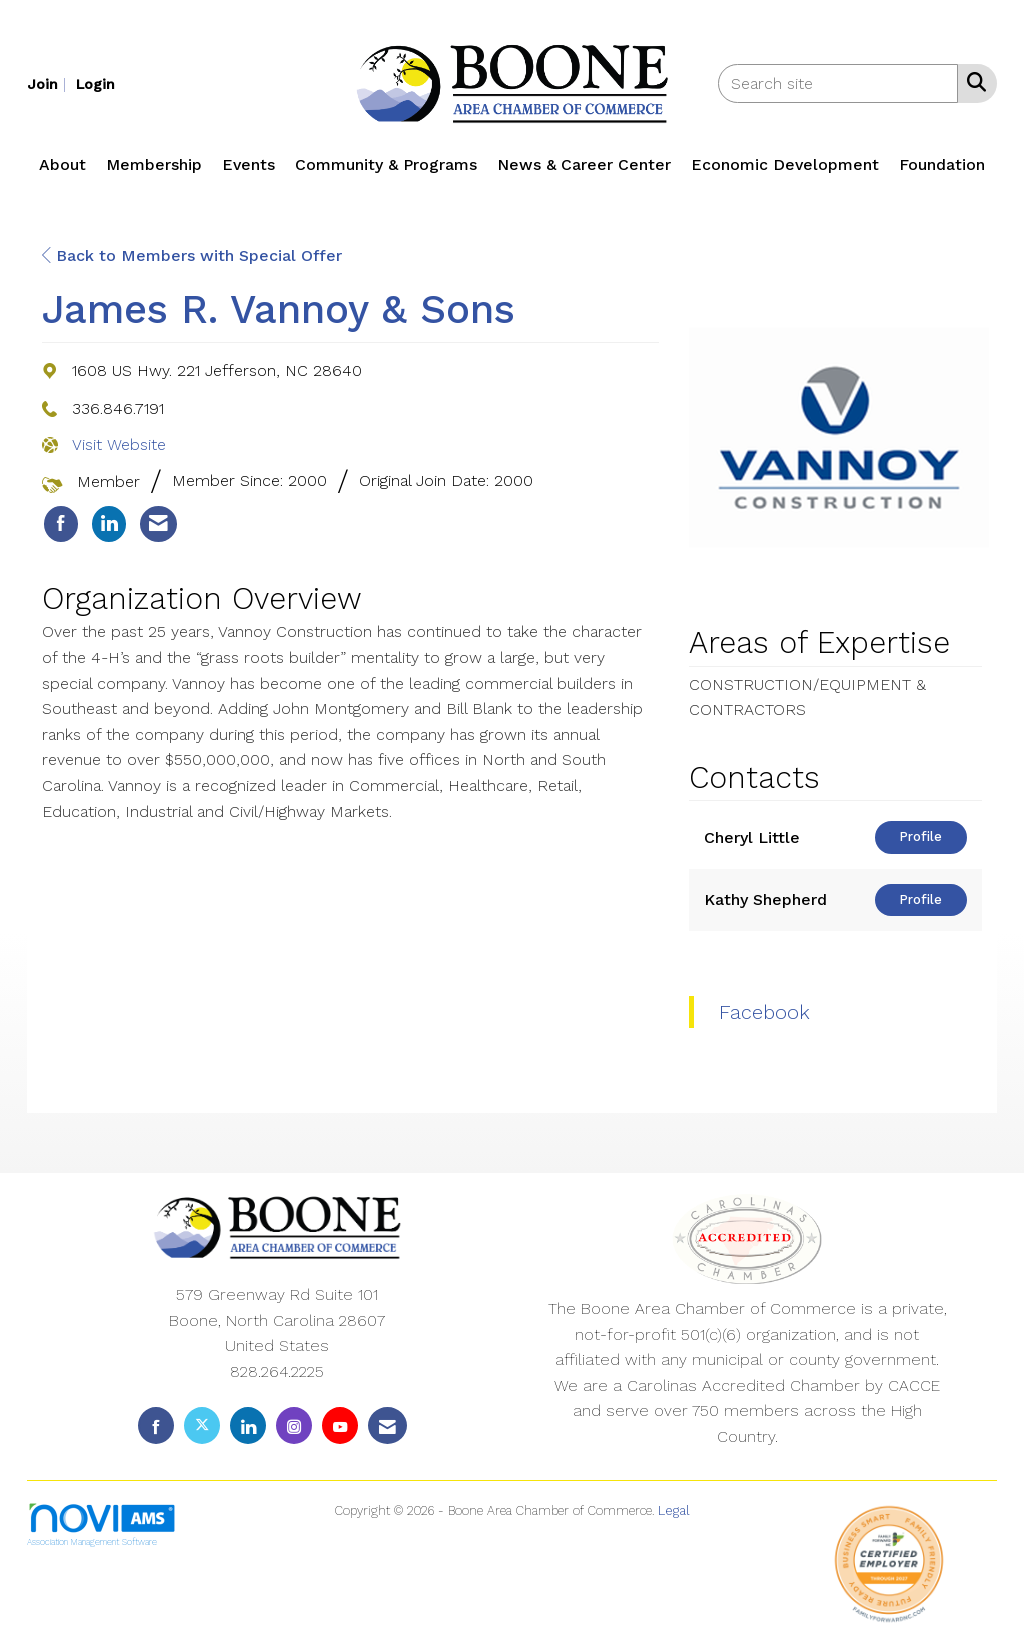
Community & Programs (386, 164)
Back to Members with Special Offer (192, 255)
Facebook (764, 1012)
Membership (154, 164)
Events (248, 164)
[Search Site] (972, 82)
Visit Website (119, 444)
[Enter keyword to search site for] (838, 83)
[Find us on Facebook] (156, 1425)
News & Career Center (584, 164)
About (62, 164)
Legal (674, 1510)
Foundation (942, 164)
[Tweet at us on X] (202, 1425)
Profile (920, 836)
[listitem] (49, 83)
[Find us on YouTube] (340, 1425)
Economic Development (785, 164)
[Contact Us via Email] (387, 1425)
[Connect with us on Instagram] (294, 1425)
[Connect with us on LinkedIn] (248, 1425)
